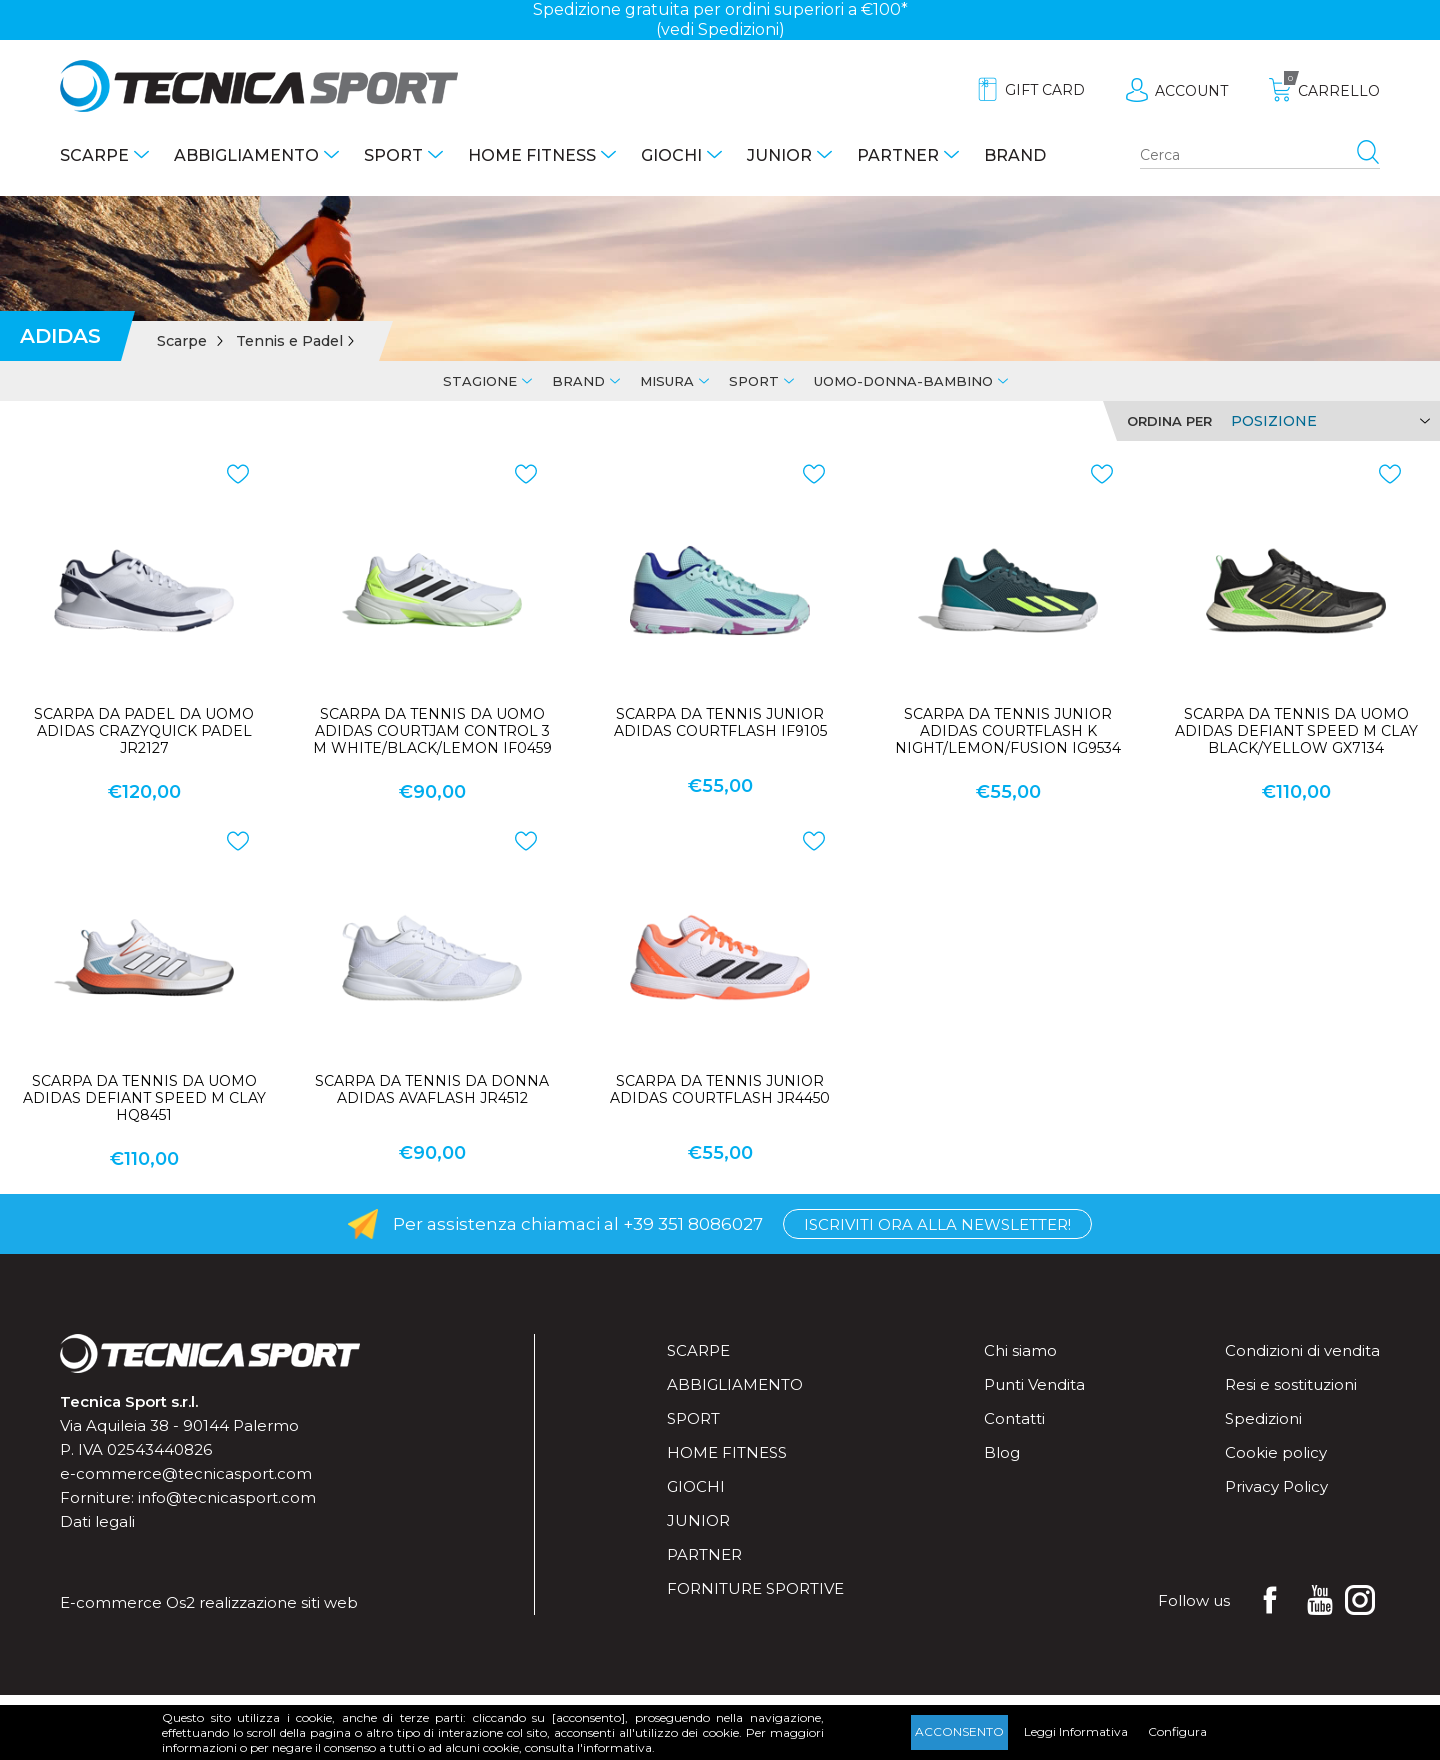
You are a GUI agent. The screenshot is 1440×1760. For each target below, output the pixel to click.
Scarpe (94, 155)
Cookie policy (1276, 1452)
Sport (393, 155)
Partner (898, 155)
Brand (1015, 155)
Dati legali (97, 1521)
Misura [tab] (667, 381)
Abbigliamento (246, 155)
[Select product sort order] (1327, 421)
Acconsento (959, 1731)
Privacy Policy (1276, 1486)
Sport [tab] (754, 381)
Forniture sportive (755, 1588)
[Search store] (1260, 156)
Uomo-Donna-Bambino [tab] (903, 381)
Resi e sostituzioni (1291, 1384)
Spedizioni (1263, 1418)
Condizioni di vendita (1302, 1350)
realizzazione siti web (278, 1602)
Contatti (1014, 1418)
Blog (1002, 1452)
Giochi (671, 155)
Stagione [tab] (480, 381)
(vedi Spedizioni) (720, 29)
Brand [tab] (578, 381)
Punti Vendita (1034, 1384)
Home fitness (532, 155)
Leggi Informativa (1076, 1731)
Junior (779, 155)
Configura (1177, 1731)
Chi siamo (1020, 1350)
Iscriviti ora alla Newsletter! (937, 1224)
